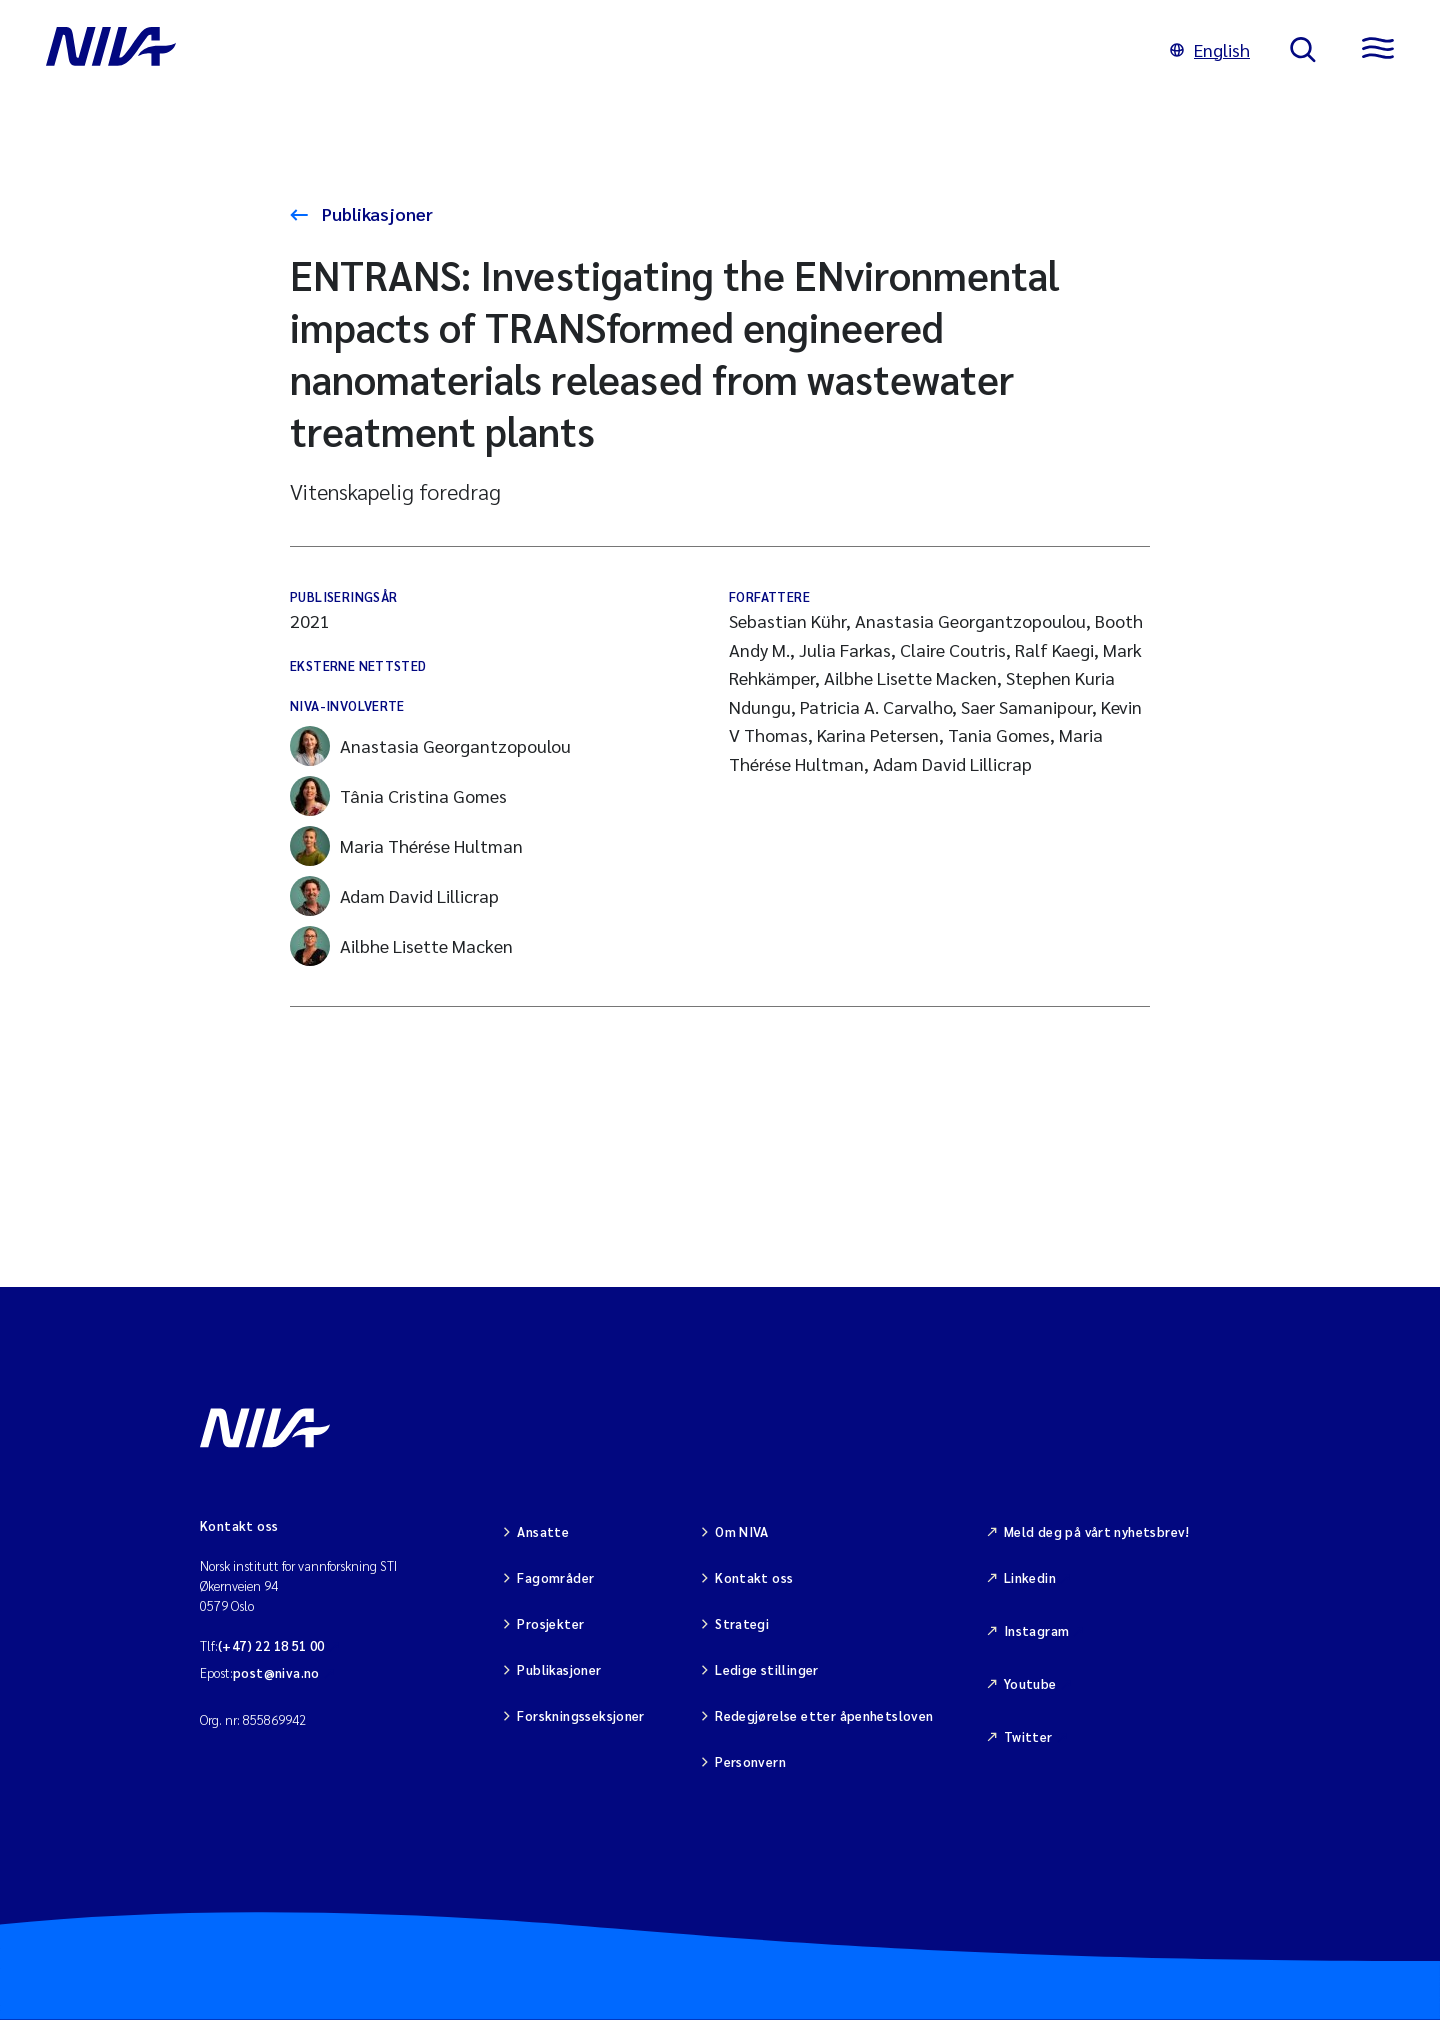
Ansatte (543, 1531)
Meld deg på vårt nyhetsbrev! (1097, 1531)
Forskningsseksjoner (580, 1715)
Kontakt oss (754, 1577)
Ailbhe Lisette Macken (401, 946)
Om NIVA (742, 1531)
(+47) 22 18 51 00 (271, 1645)
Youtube (1030, 1683)
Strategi (742, 1623)
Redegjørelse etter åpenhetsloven (824, 1715)
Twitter (1028, 1736)
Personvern (750, 1761)
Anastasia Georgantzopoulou (430, 746)
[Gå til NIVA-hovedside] (588, 50)
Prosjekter (550, 1623)
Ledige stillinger (767, 1669)
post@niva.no (276, 1672)
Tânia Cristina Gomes (398, 796)
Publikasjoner (375, 213)
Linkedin (1030, 1577)
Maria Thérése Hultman (406, 846)
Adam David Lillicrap (394, 896)
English (1210, 49)
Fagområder (555, 1577)
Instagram (1037, 1630)
